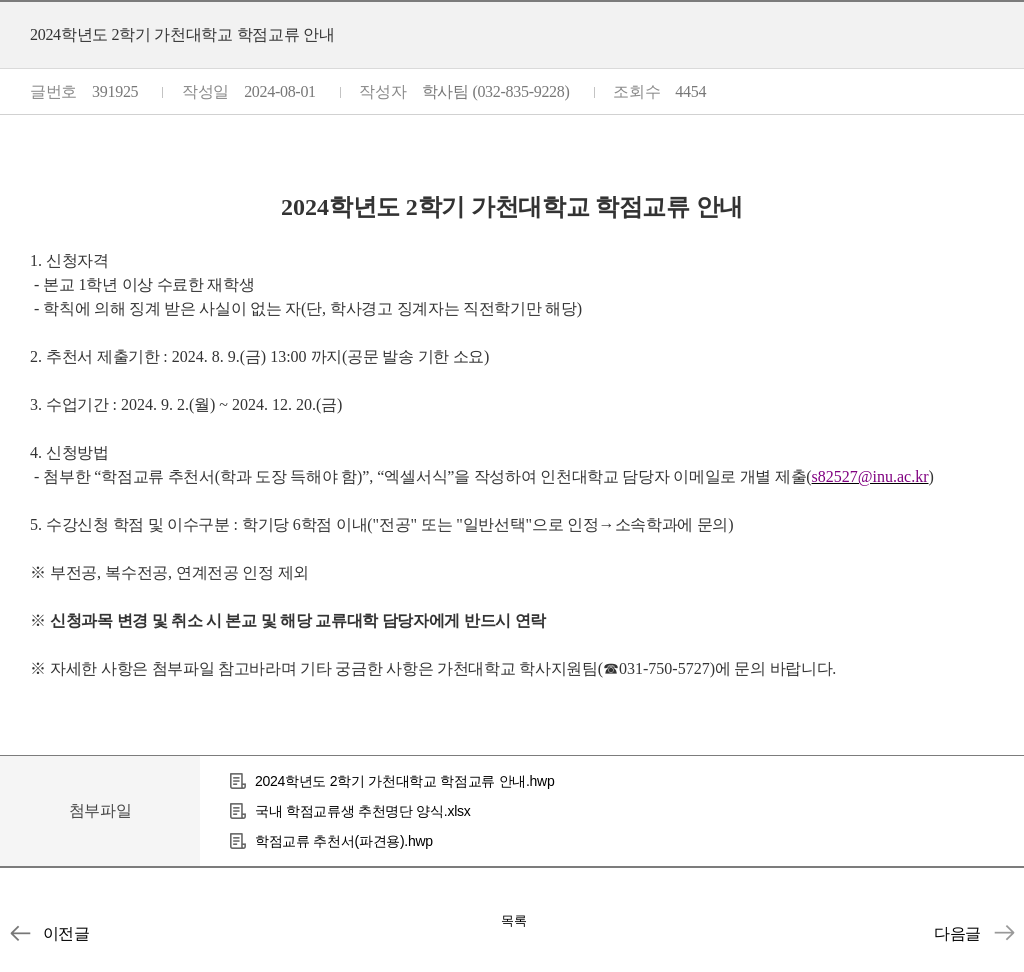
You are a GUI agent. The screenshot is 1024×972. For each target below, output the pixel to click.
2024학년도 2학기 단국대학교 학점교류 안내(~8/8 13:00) (1004, 933)
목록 (514, 920)
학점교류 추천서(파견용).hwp (344, 841)
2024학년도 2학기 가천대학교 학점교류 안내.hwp (404, 781)
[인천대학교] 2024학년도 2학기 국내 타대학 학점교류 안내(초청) (20, 933)
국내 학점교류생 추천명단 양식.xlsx (362, 811)
